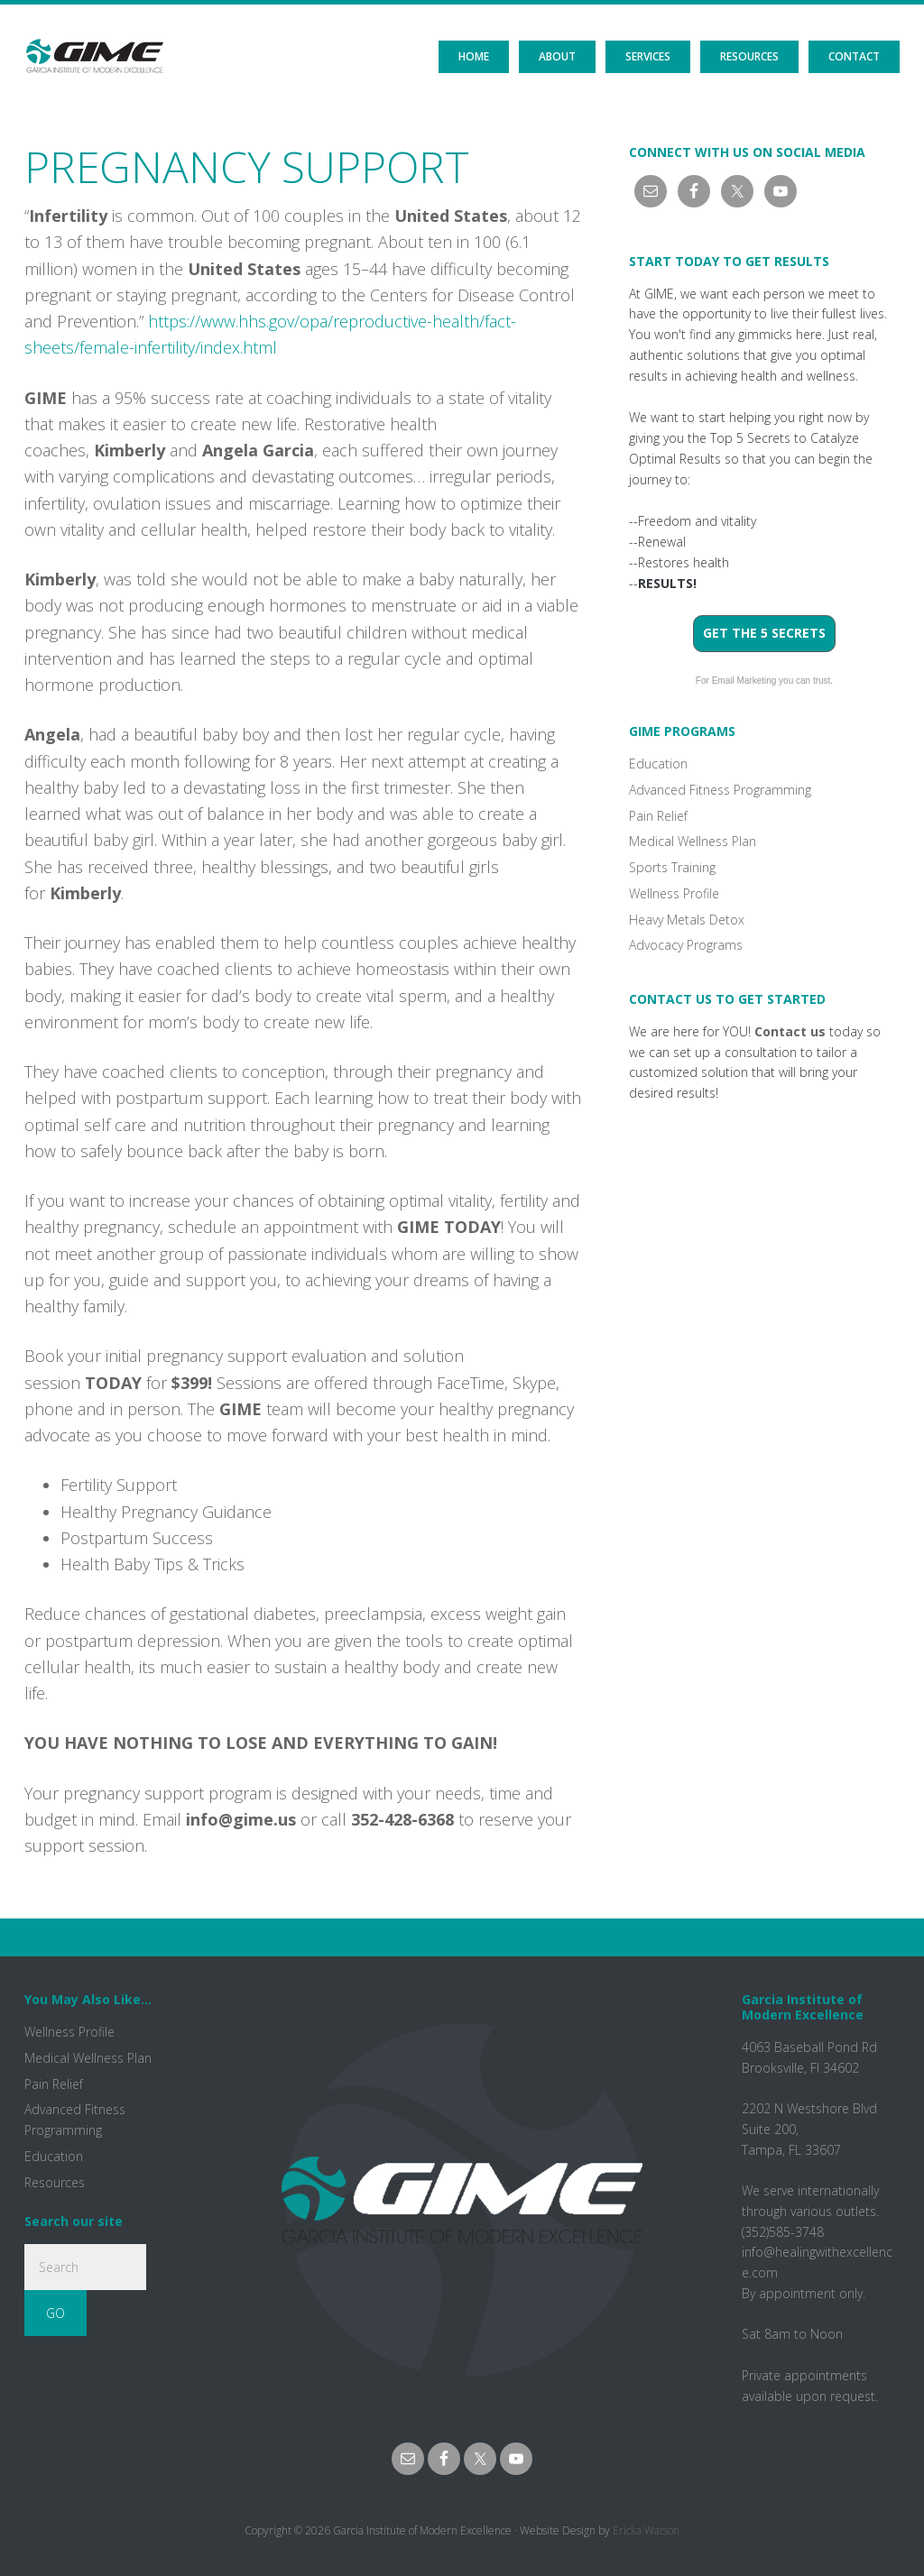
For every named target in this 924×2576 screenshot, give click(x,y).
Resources (54, 2182)
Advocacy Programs (686, 944)
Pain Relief (658, 815)
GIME (94, 41)
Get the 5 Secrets (764, 632)
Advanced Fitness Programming (720, 789)
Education (658, 763)
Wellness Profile (674, 893)
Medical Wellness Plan (692, 841)
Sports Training (672, 867)
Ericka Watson (646, 2530)
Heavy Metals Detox (686, 919)
